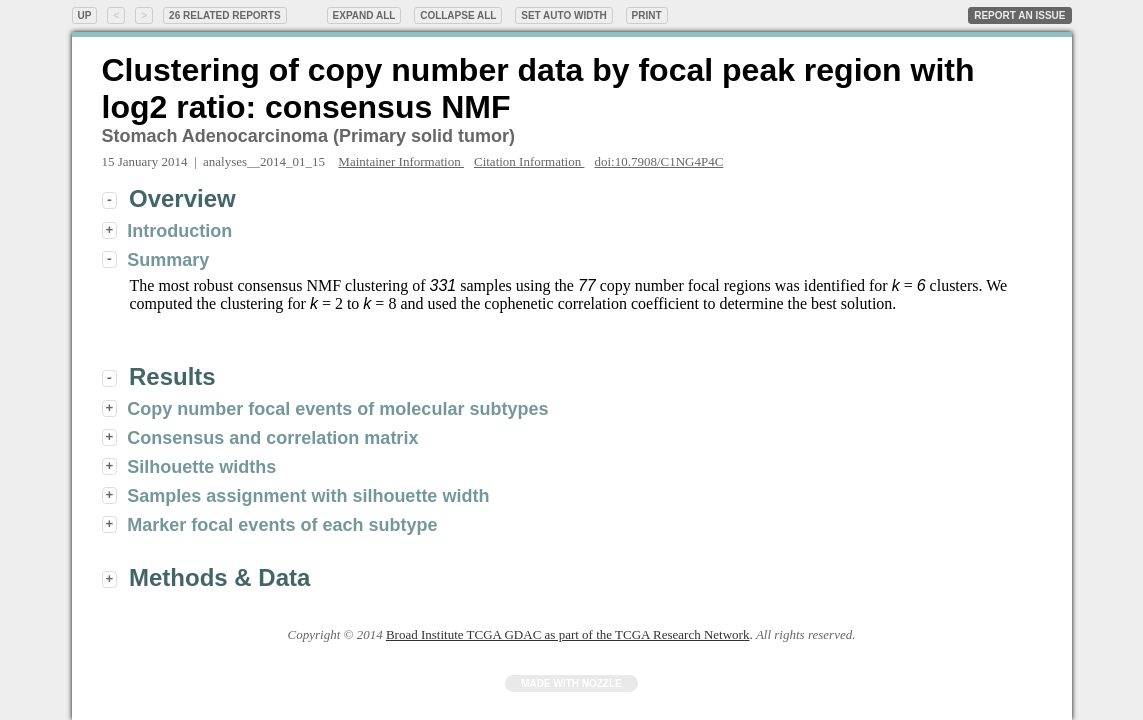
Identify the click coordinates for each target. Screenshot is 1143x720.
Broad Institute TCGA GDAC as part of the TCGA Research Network (567, 634)
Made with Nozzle (571, 683)
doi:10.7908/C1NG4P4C (658, 161)
